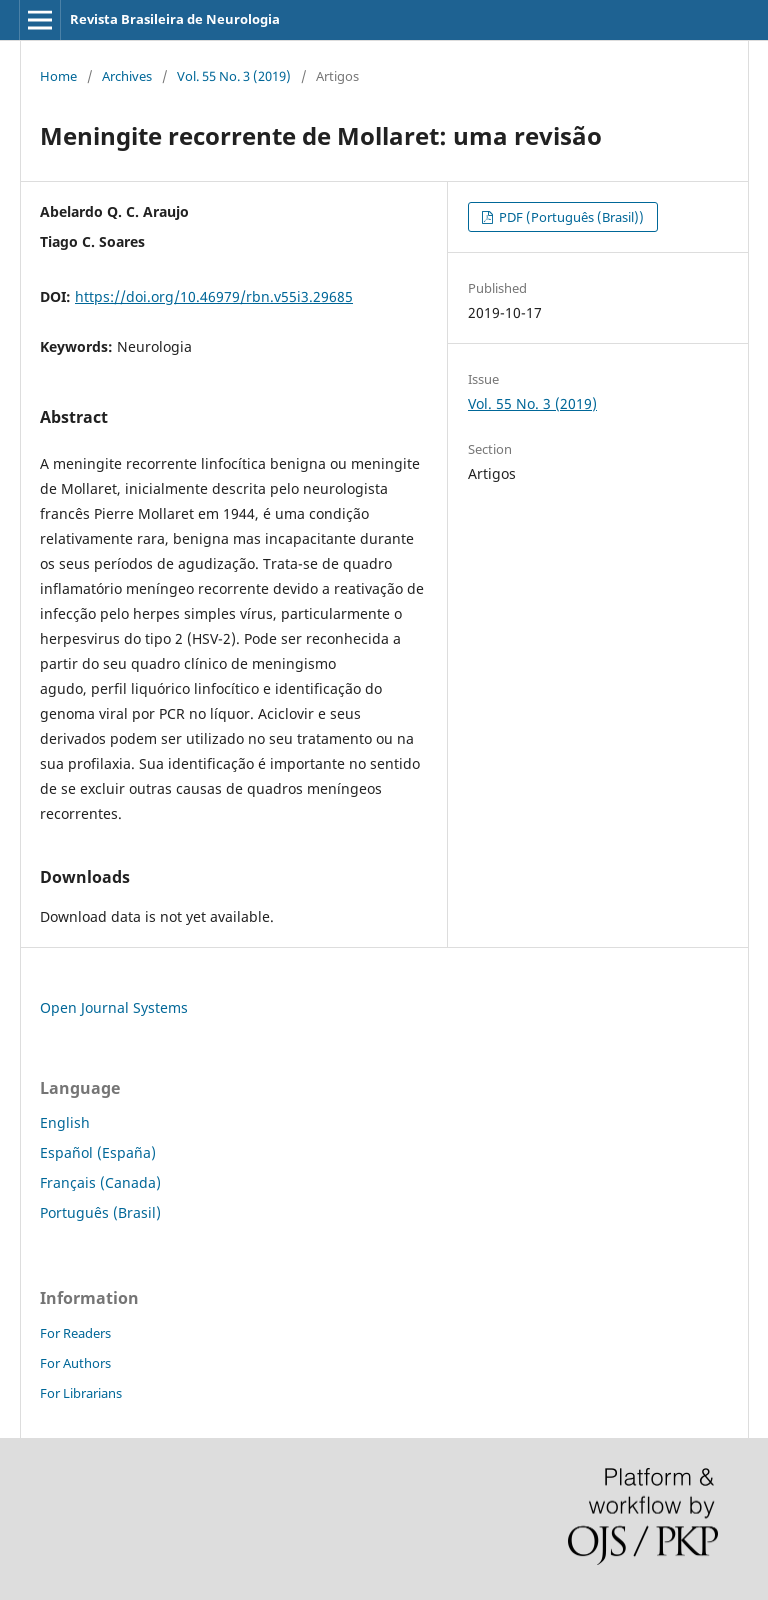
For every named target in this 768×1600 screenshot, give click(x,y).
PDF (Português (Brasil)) (570, 217)
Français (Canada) (100, 1182)
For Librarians (81, 1393)
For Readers (75, 1333)
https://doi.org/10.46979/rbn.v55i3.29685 (214, 296)
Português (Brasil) (100, 1212)
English (65, 1122)
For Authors (75, 1363)
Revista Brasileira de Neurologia (175, 19)
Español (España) (98, 1152)
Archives (127, 76)
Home (58, 76)
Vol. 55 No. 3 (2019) (234, 76)
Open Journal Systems (114, 1007)
